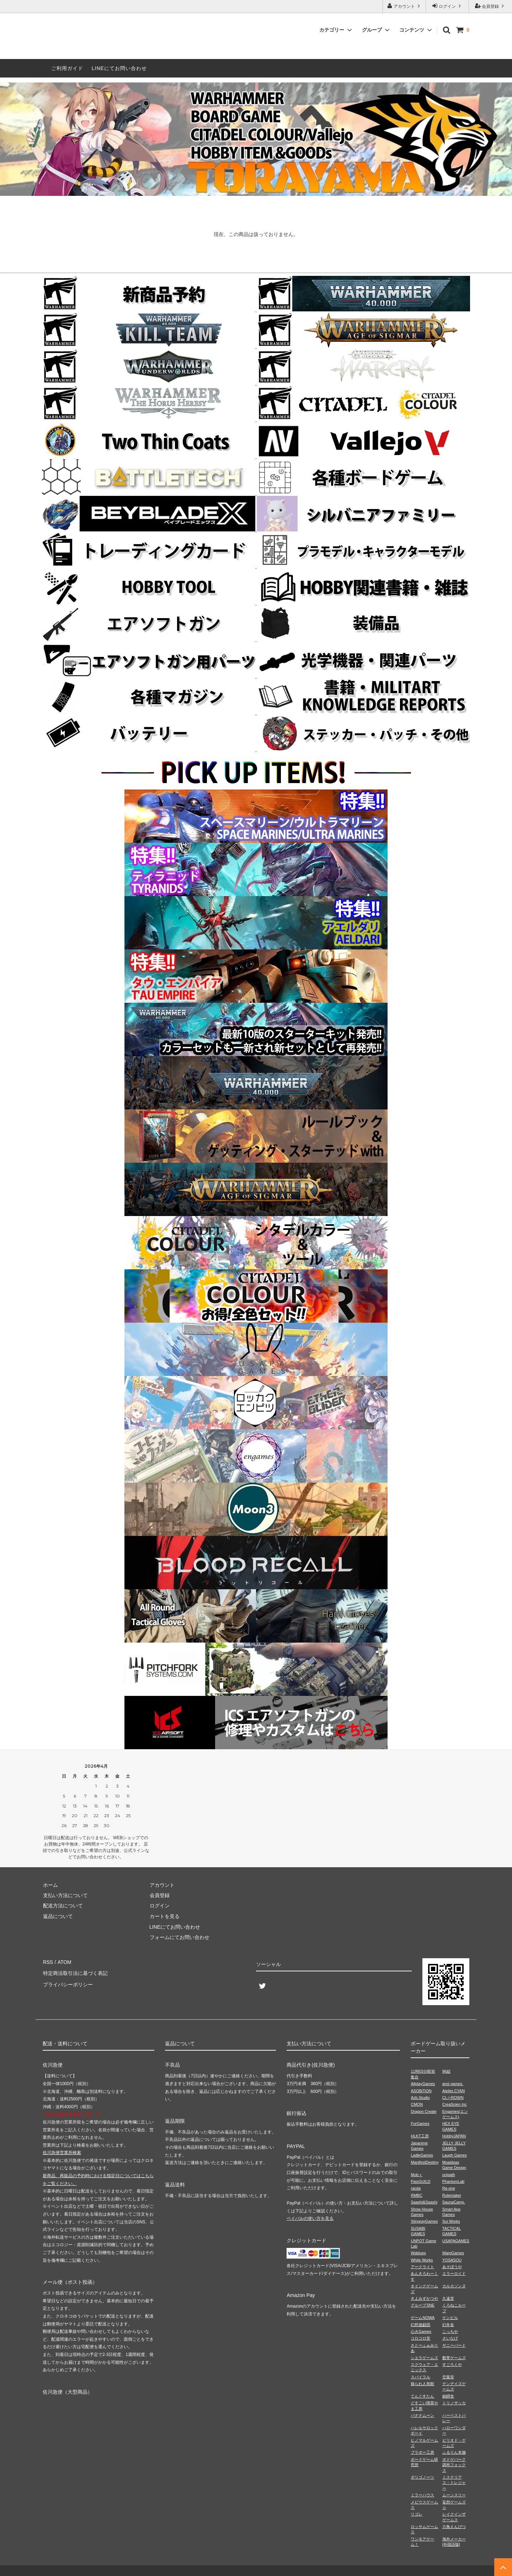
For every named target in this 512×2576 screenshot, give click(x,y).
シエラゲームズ (424, 2358)
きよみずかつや (424, 2298)
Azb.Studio (420, 2097)
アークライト (422, 2267)
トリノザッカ (454, 2403)
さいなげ (450, 2338)
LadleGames (422, 2155)
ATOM (64, 1962)
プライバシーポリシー (67, 1983)
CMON (417, 2104)
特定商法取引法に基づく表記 (75, 1972)
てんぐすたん (422, 2396)
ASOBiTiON (421, 2091)
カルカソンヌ (454, 2286)
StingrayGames (424, 2221)
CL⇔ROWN (453, 2097)
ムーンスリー (454, 2495)
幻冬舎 (448, 2325)
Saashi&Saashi (424, 2202)
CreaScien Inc (454, 2104)
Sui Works (451, 2221)
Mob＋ (416, 2175)
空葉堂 (448, 2377)
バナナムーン (422, 2415)
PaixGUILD (420, 2181)
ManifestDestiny (424, 2162)
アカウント (404, 6)
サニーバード (454, 2345)
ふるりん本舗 (454, 2452)
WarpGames (453, 2253)
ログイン (447, 6)
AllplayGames (423, 2084)
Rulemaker (451, 2195)
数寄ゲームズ (454, 2358)
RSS (48, 1962)
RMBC (416, 2195)
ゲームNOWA (422, 2317)
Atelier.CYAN (453, 2091)
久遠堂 (448, 2298)
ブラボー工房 (422, 2452)
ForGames (420, 2123)
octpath (448, 2175)
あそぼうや (452, 2267)
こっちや (450, 2331)
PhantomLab (453, 2181)
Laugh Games (454, 2155)
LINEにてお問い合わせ (119, 68)
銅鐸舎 (448, 2396)
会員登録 (490, 6)
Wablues (418, 2253)
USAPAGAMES (455, 2241)
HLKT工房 (419, 2136)
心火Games (421, 2331)
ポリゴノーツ (422, 2477)
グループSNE (422, 2305)
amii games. (452, 2084)
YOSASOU (452, 2260)
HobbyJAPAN (454, 2136)
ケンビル (450, 2317)
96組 (446, 2071)
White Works (422, 2260)
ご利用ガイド (67, 68)
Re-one (448, 2188)
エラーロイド (454, 2273)
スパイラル (420, 2377)
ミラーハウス (422, 2495)
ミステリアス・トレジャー (454, 2482)
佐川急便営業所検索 (62, 2152)
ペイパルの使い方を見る (310, 2218)
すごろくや (452, 2364)
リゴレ (416, 2514)
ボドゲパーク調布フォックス (454, 2465)
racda (416, 2188)
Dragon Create (423, 2111)
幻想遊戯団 (420, 2325)
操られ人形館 (422, 2384)
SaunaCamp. (453, 2202)
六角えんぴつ (454, 2526)
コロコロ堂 (420, 2338)
